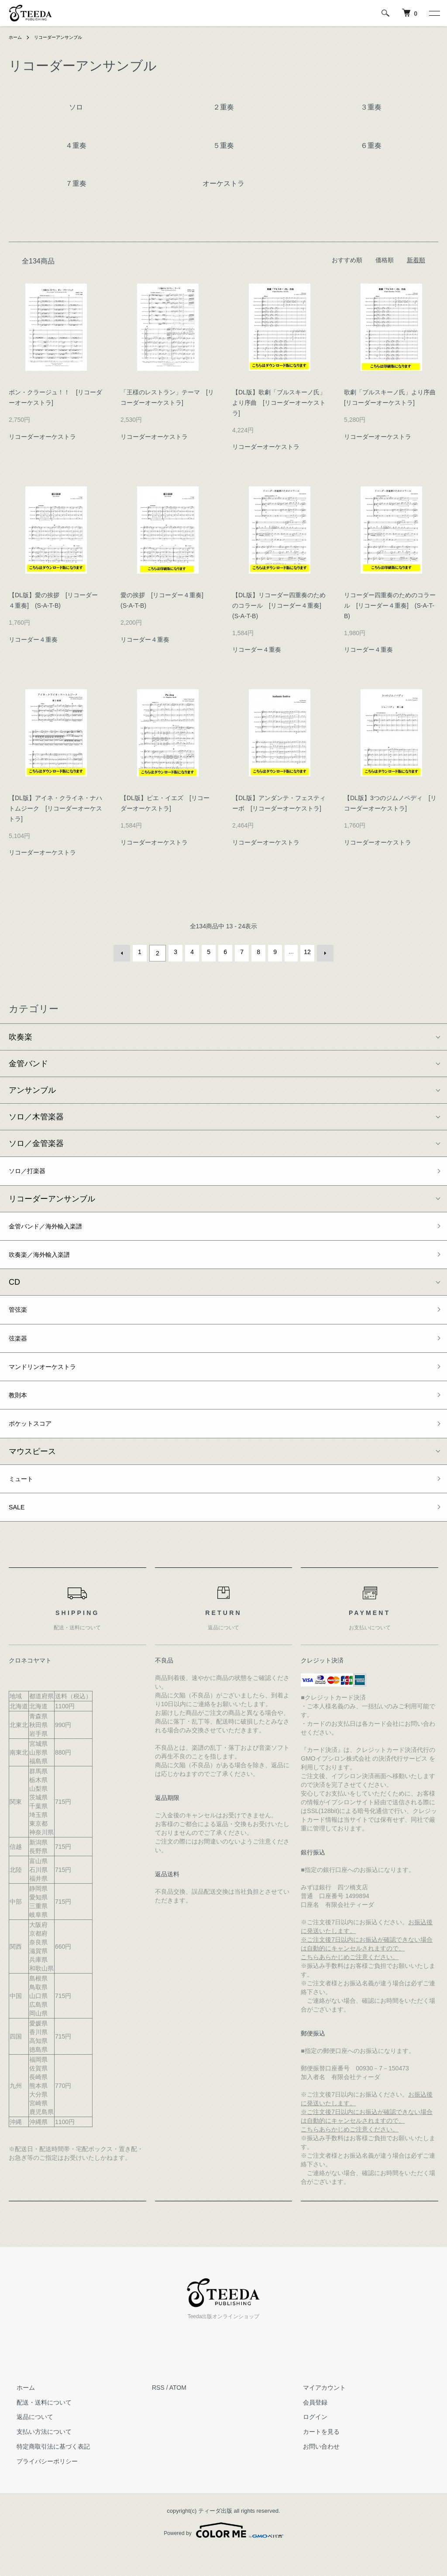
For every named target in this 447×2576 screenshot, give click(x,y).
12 (306, 951)
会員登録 (307, 2426)
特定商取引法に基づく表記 (45, 2471)
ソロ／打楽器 (32, 1169)
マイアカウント (316, 2412)
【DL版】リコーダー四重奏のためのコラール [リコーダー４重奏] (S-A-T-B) (279, 605)
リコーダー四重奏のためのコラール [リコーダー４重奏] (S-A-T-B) (390, 605)
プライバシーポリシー (39, 2486)
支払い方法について (36, 2456)
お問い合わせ (313, 2471)
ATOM (177, 2412)
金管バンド (28, 1061)
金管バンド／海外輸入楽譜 (56, 1227)
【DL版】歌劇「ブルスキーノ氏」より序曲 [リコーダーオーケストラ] (279, 403)
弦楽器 (20, 1348)
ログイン (307, 2441)
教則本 (20, 1410)
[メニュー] (434, 13)
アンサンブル (32, 1087)
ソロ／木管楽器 (36, 1114)
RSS (158, 2412)
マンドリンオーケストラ (52, 1379)
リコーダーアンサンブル (65, 37)
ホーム (16, 37)
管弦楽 (20, 1316)
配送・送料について (36, 2426)
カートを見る (313, 2456)
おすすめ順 (347, 260)
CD (14, 1287)
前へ (124, 952)
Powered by (223, 2555)
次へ (323, 952)
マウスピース (32, 1470)
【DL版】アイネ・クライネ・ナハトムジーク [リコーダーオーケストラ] (55, 808)
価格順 (384, 260)
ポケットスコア (36, 1441)
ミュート (24, 1499)
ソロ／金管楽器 (36, 1140)
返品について (27, 2441)
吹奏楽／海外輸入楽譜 (48, 1258)
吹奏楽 (20, 1034)
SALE (19, 1530)
